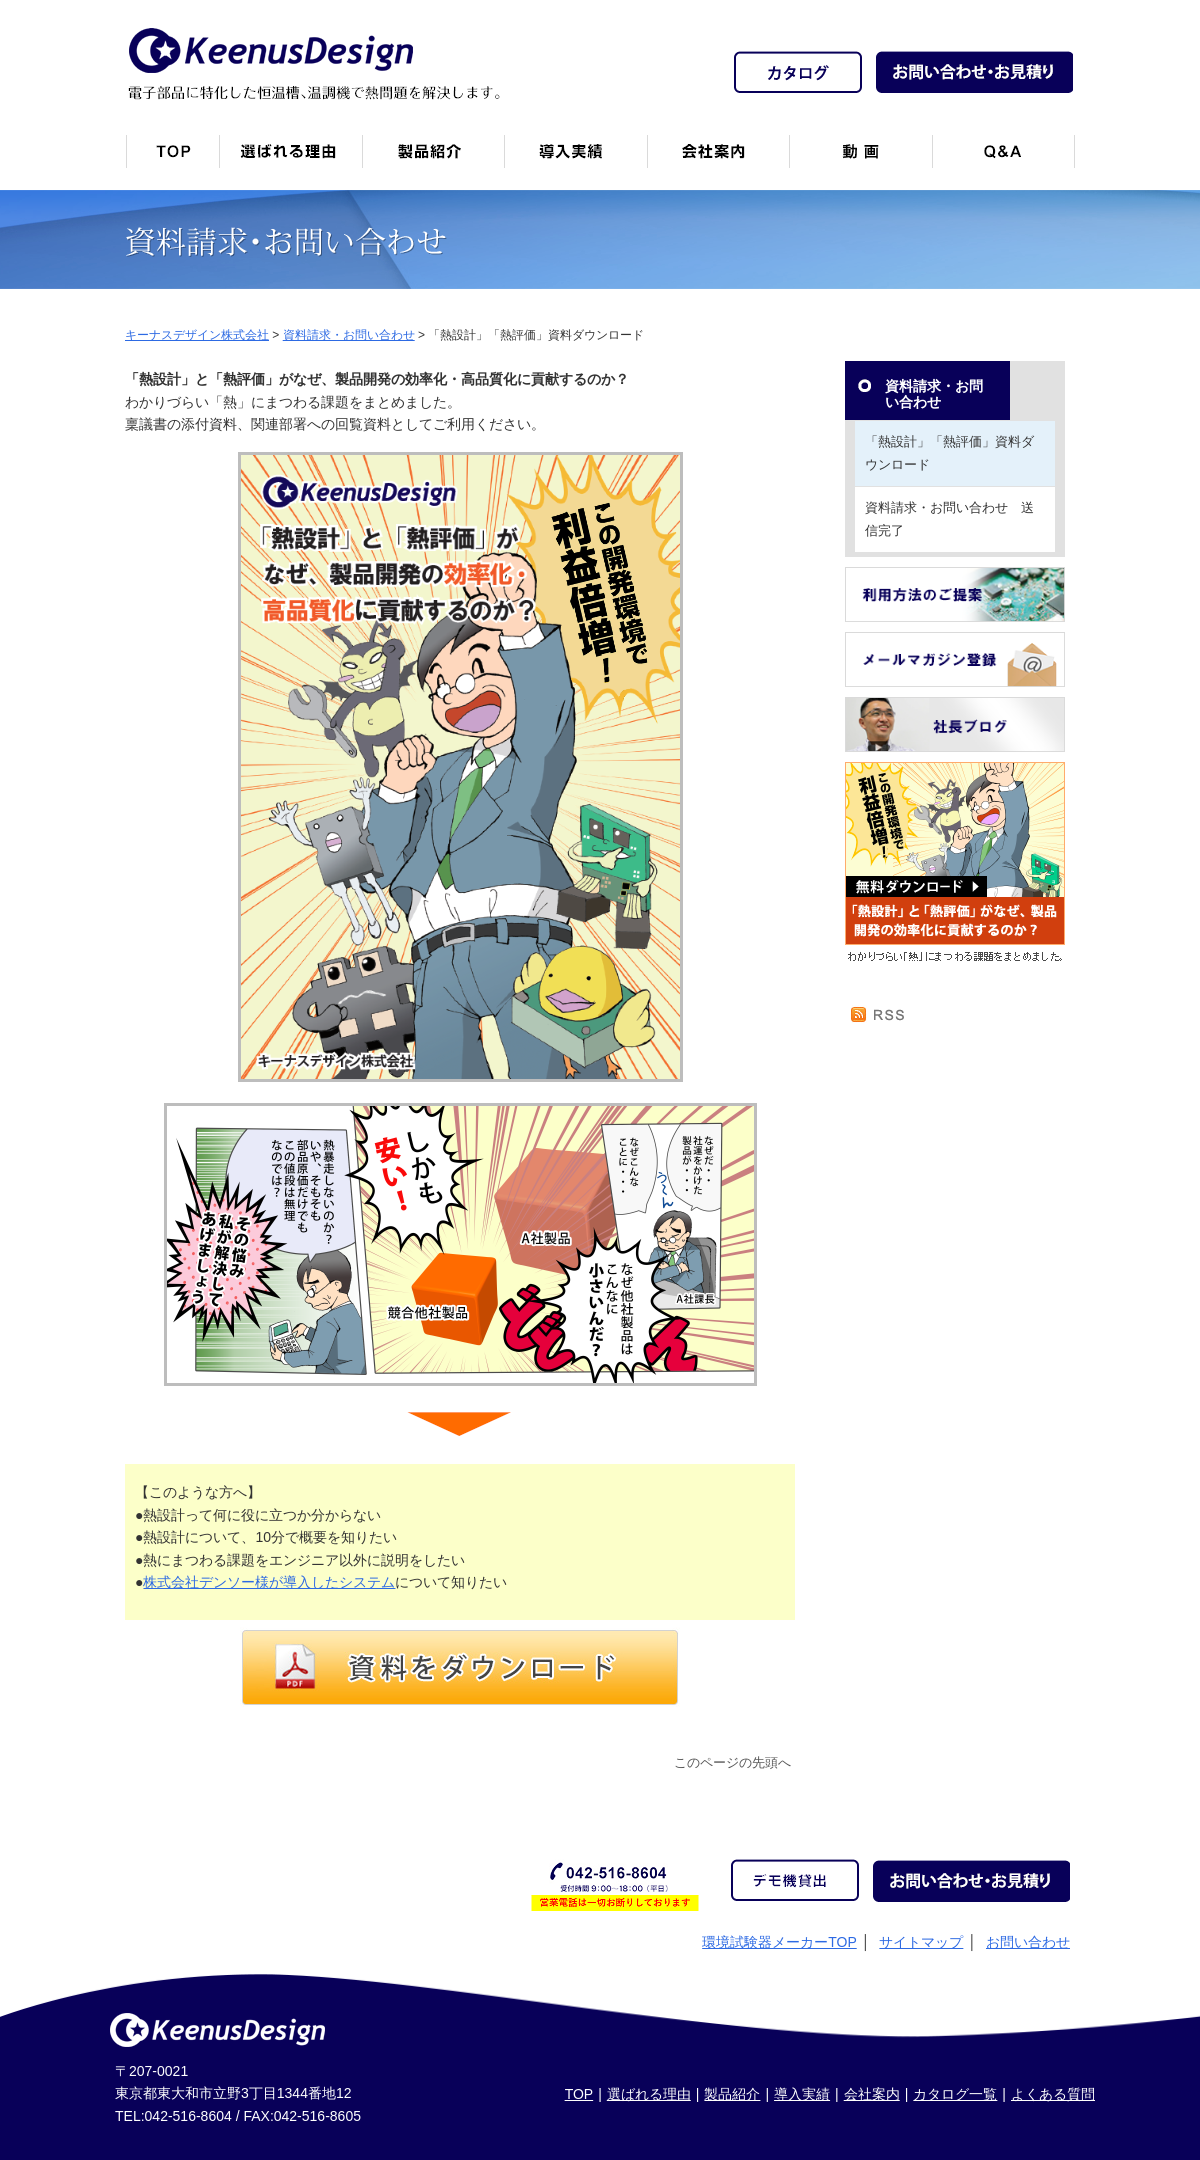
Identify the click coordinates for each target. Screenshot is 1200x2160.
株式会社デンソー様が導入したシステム (269, 1582)
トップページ (172, 159)
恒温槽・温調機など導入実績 (575, 159)
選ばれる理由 (649, 2094)
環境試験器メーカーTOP (779, 1942)
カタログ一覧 (955, 2094)
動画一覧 (860, 159)
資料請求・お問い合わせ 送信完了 (949, 518)
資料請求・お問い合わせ (934, 394)
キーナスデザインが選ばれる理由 (290, 159)
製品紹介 (433, 159)
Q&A (1003, 159)
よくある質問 (1053, 2094)
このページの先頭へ (732, 1763)
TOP (579, 2094)
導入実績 (802, 2094)
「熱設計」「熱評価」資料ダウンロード (949, 452)
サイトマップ (921, 1942)
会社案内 (718, 159)
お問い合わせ (1028, 1942)
